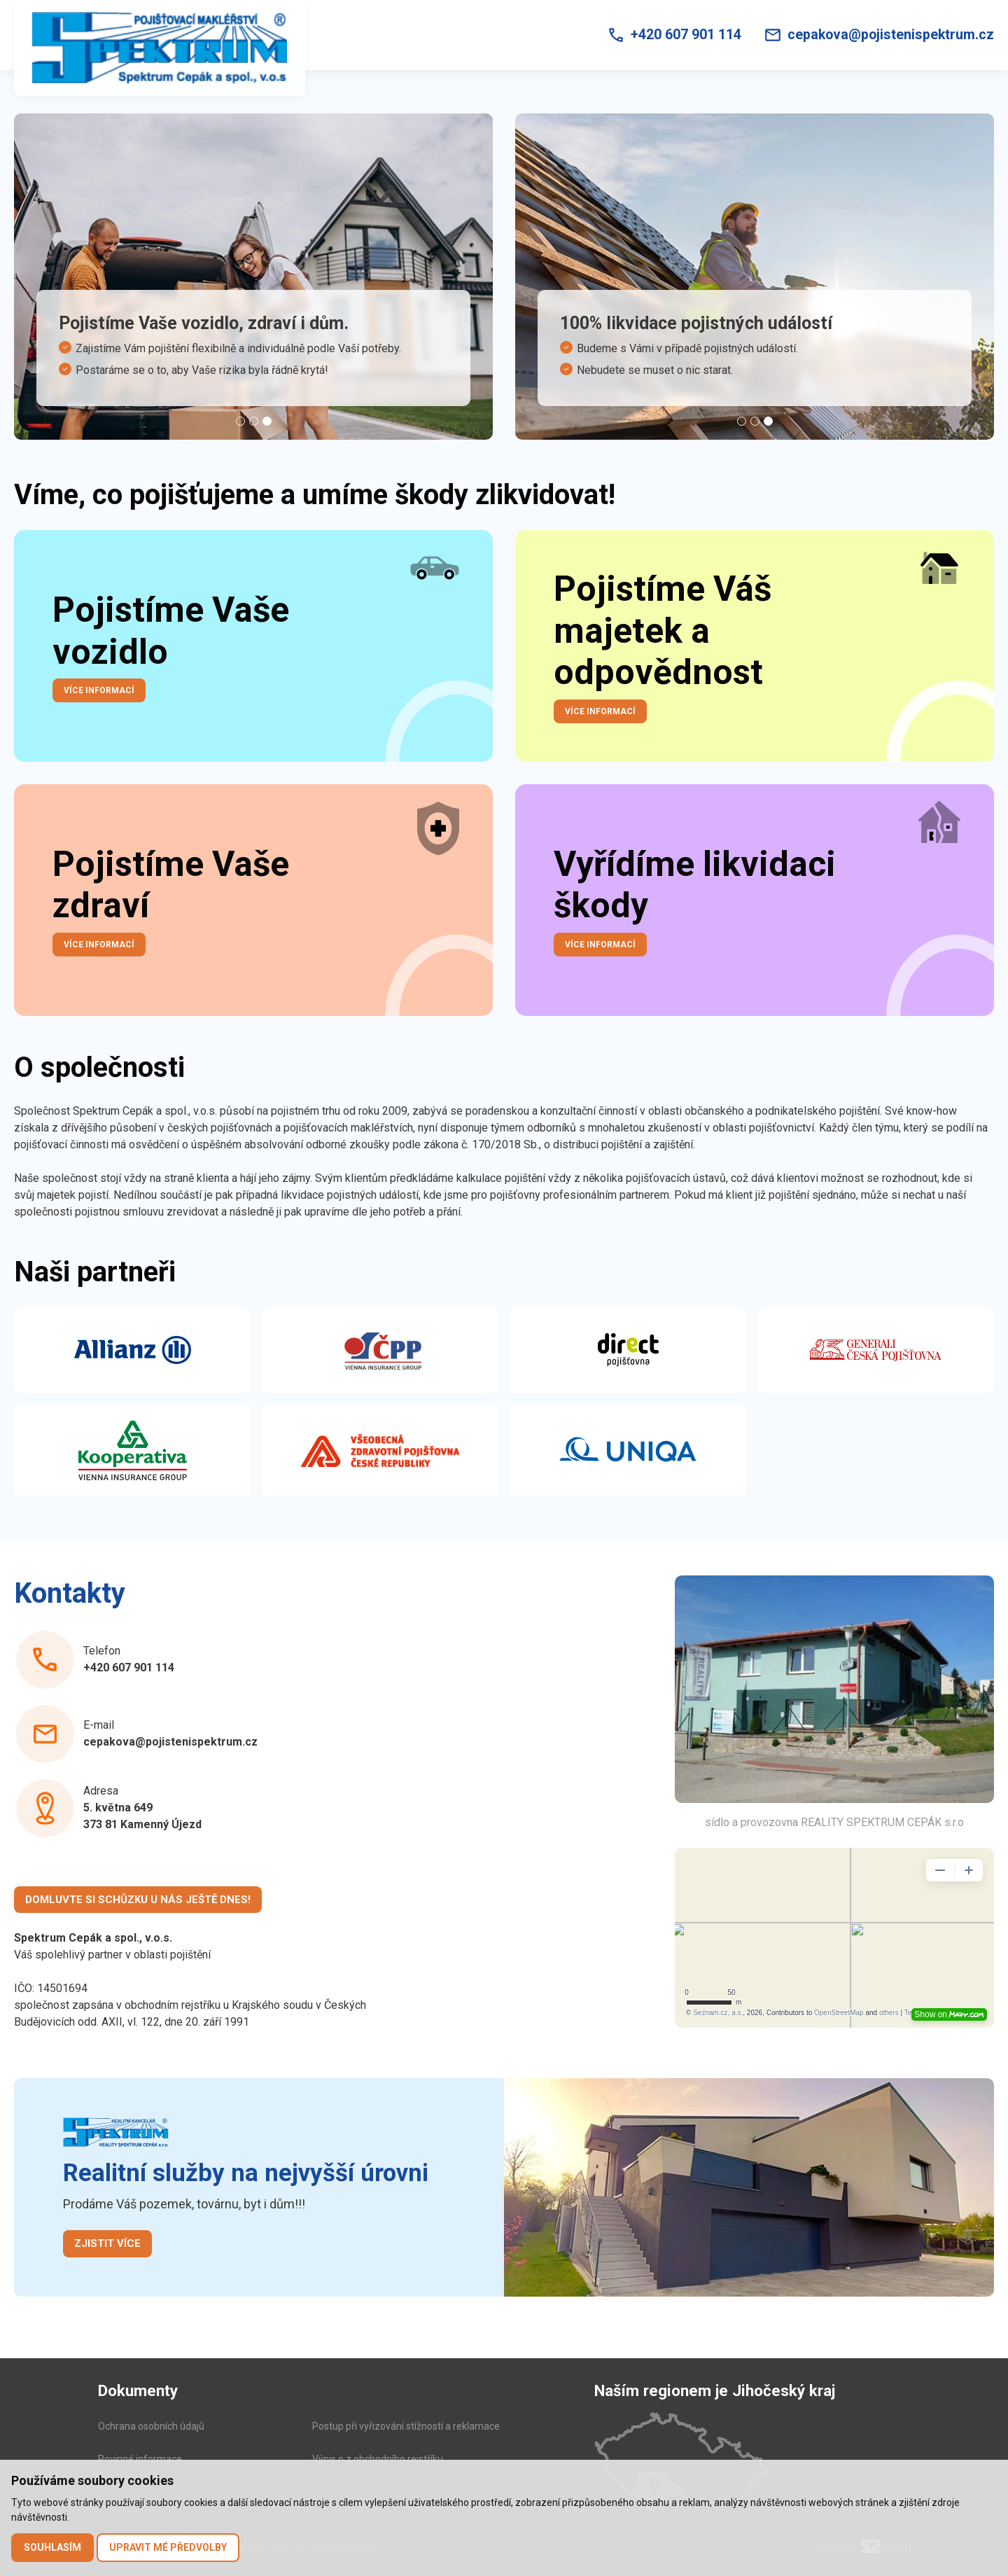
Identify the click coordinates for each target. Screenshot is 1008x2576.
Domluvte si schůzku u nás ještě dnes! (138, 1899)
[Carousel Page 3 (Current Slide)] (267, 421)
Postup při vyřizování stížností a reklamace (406, 2426)
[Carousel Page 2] (253, 421)
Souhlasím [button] (52, 2547)
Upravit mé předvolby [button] (168, 2547)
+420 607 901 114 (128, 1667)
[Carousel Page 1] (240, 421)
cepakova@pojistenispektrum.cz (170, 1741)
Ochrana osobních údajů (151, 2426)
